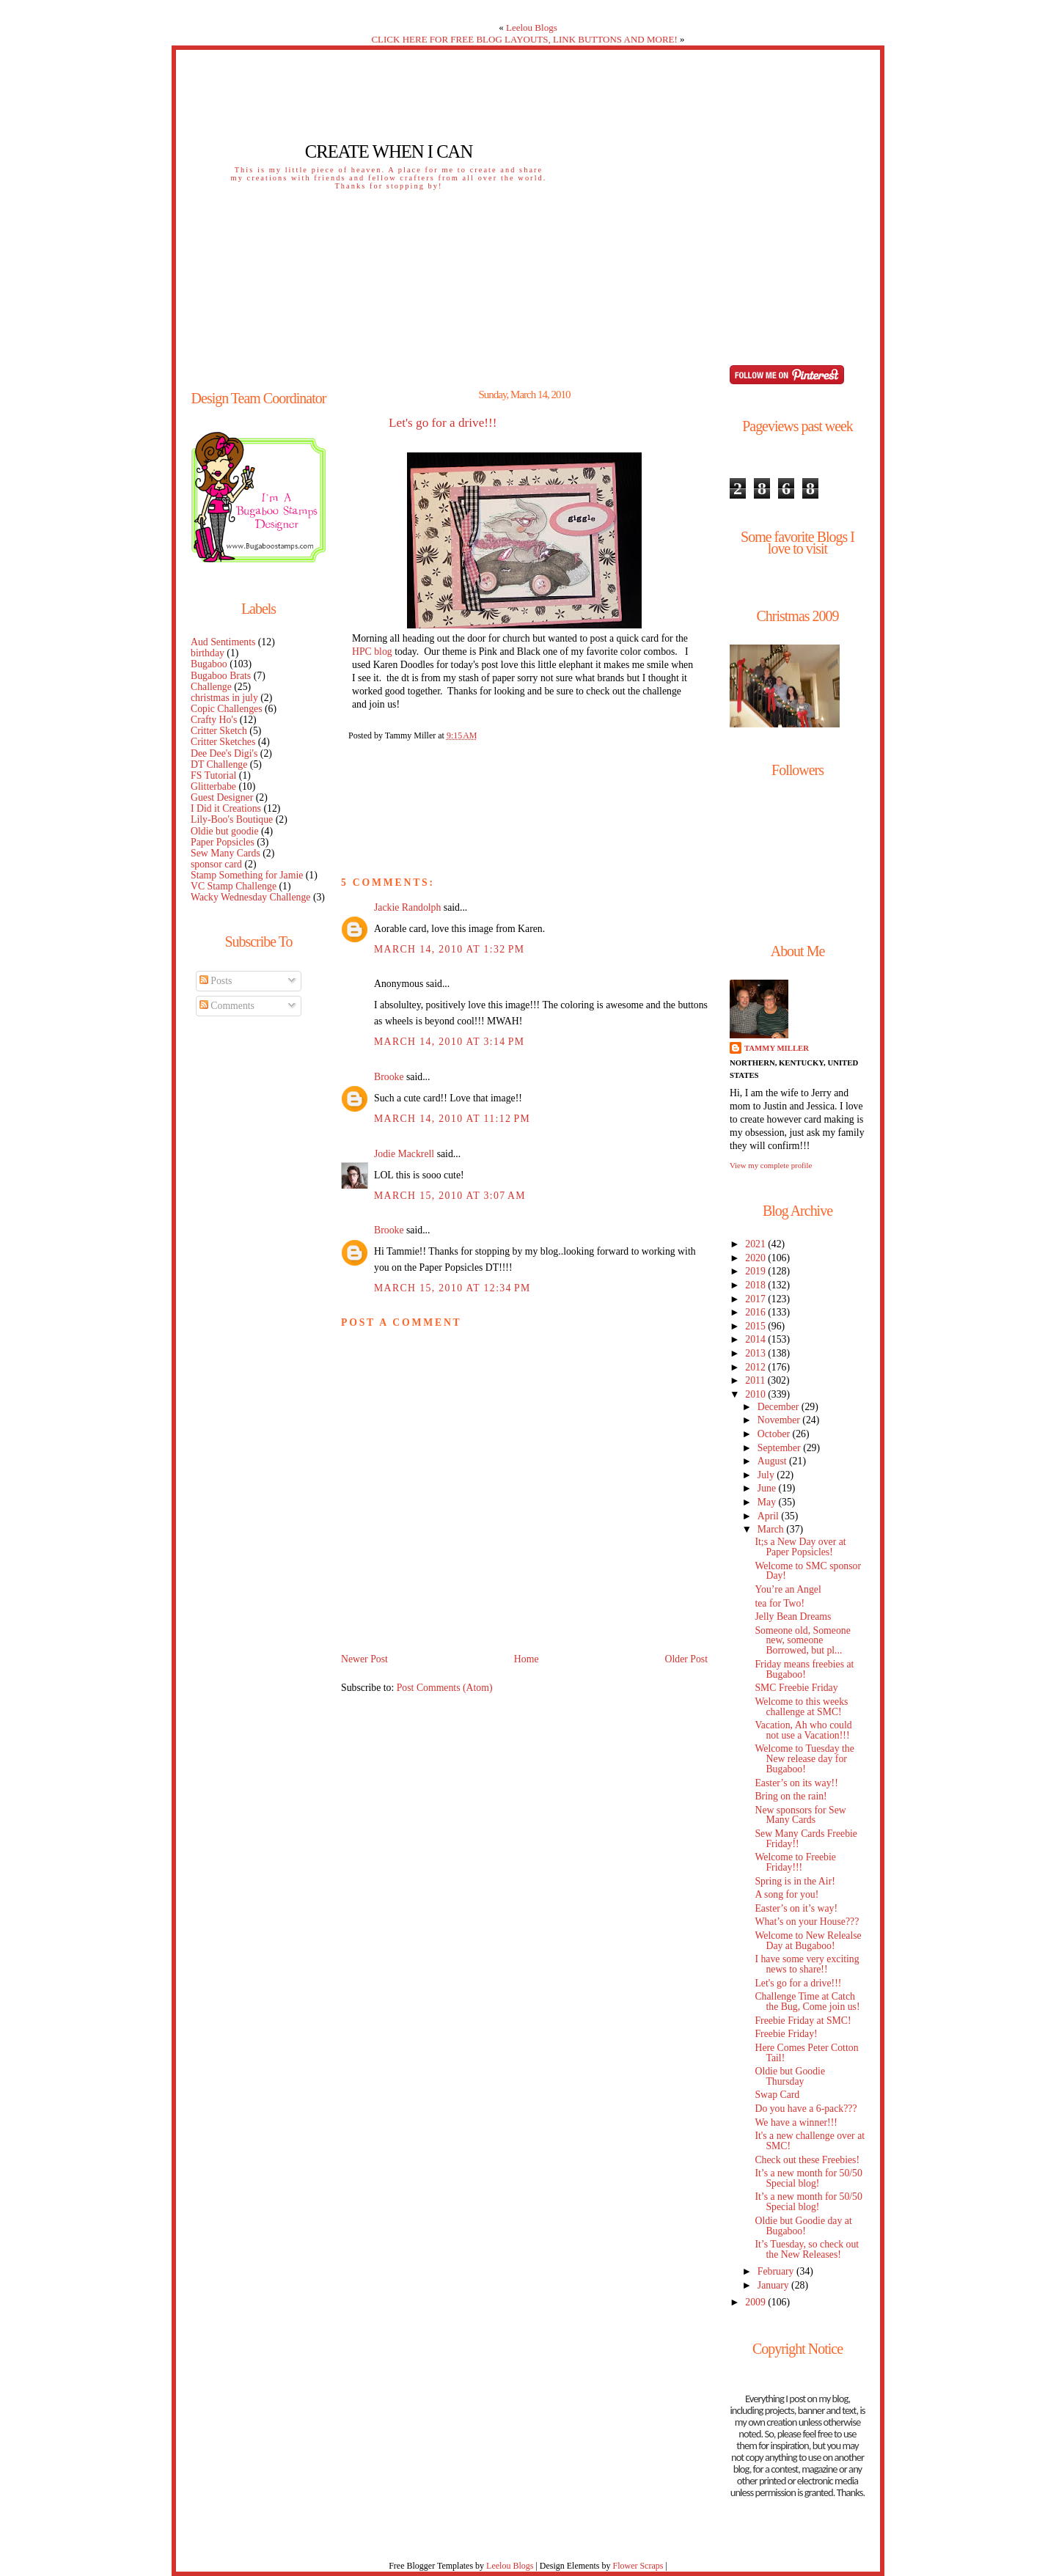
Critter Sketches (223, 741)
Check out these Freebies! (807, 2159)
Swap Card (777, 2094)
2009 (756, 2302)
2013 (756, 1353)
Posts (215, 980)
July (767, 1474)
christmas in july (224, 697)
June (768, 1488)
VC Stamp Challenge (233, 886)
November (780, 1419)
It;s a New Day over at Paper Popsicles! (800, 1546)
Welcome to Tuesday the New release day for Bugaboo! (804, 1759)
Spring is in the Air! (795, 1881)
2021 (756, 1244)
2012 (756, 1367)
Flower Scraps (637, 2566)
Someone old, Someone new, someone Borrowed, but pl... (802, 1640)
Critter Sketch (219, 730)
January (774, 2285)
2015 (756, 1326)
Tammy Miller (776, 1047)
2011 (756, 1380)
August (773, 1461)
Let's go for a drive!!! (443, 423)
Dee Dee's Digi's (224, 753)
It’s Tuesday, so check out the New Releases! (807, 2249)
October (775, 1433)
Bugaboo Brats (221, 675)
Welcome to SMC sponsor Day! (808, 1571)
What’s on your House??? (807, 1921)
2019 (756, 1271)
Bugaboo (209, 663)
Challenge (211, 686)
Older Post (686, 1659)
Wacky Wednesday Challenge (250, 897)
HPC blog (372, 651)
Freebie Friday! (786, 2033)
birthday (207, 652)
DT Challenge (219, 764)
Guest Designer (222, 797)
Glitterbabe (213, 786)
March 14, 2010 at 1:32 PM (449, 949)
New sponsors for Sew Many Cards (800, 1815)
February (777, 2271)
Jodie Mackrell (404, 1153)
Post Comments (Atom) (445, 1687)
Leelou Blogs (531, 27)
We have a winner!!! (796, 2122)
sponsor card (216, 864)
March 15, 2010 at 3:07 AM (450, 1195)
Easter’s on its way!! (796, 1782)
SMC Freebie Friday (796, 1687)
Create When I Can (388, 151)
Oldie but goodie (225, 831)
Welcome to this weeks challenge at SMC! (801, 1706)
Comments (226, 1005)
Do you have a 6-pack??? (806, 2108)
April (770, 1516)
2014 (756, 1339)
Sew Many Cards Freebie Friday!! (806, 1838)
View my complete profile (771, 1165)
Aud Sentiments (223, 641)
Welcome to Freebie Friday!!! (795, 1862)
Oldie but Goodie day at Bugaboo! (803, 2225)
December (780, 1406)
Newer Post (364, 1659)
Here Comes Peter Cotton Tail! (806, 2052)
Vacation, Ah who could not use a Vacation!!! (803, 1730)
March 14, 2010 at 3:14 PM (449, 1041)
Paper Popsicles (222, 842)
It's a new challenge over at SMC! (810, 2140)
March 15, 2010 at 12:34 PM (452, 1288)
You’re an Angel (788, 1589)
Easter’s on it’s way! (796, 1908)
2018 (756, 1285)
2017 (756, 1298)
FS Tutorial (213, 775)
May (768, 1502)
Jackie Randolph (407, 907)
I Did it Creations (226, 808)
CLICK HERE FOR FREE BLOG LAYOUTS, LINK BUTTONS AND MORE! (524, 39)
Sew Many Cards (225, 853)
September (780, 1447)
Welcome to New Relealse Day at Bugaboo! (808, 1940)
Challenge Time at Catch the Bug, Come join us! (807, 2001)
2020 (756, 1257)
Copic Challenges (227, 708)
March (772, 1529)
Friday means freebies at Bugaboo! (804, 1669)
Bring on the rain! (790, 1796)
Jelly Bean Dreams (793, 1616)
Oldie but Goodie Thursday (790, 2076)
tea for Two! (779, 1603)
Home (526, 1659)
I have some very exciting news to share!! (807, 1964)
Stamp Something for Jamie (247, 875)
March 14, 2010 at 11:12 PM (452, 1118)
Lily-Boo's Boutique (232, 819)
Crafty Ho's (214, 719)
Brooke (389, 1076)
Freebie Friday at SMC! (803, 2020)
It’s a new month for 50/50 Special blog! (808, 2178)
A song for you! (786, 1894)
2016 (756, 1312)
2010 (756, 1394)
